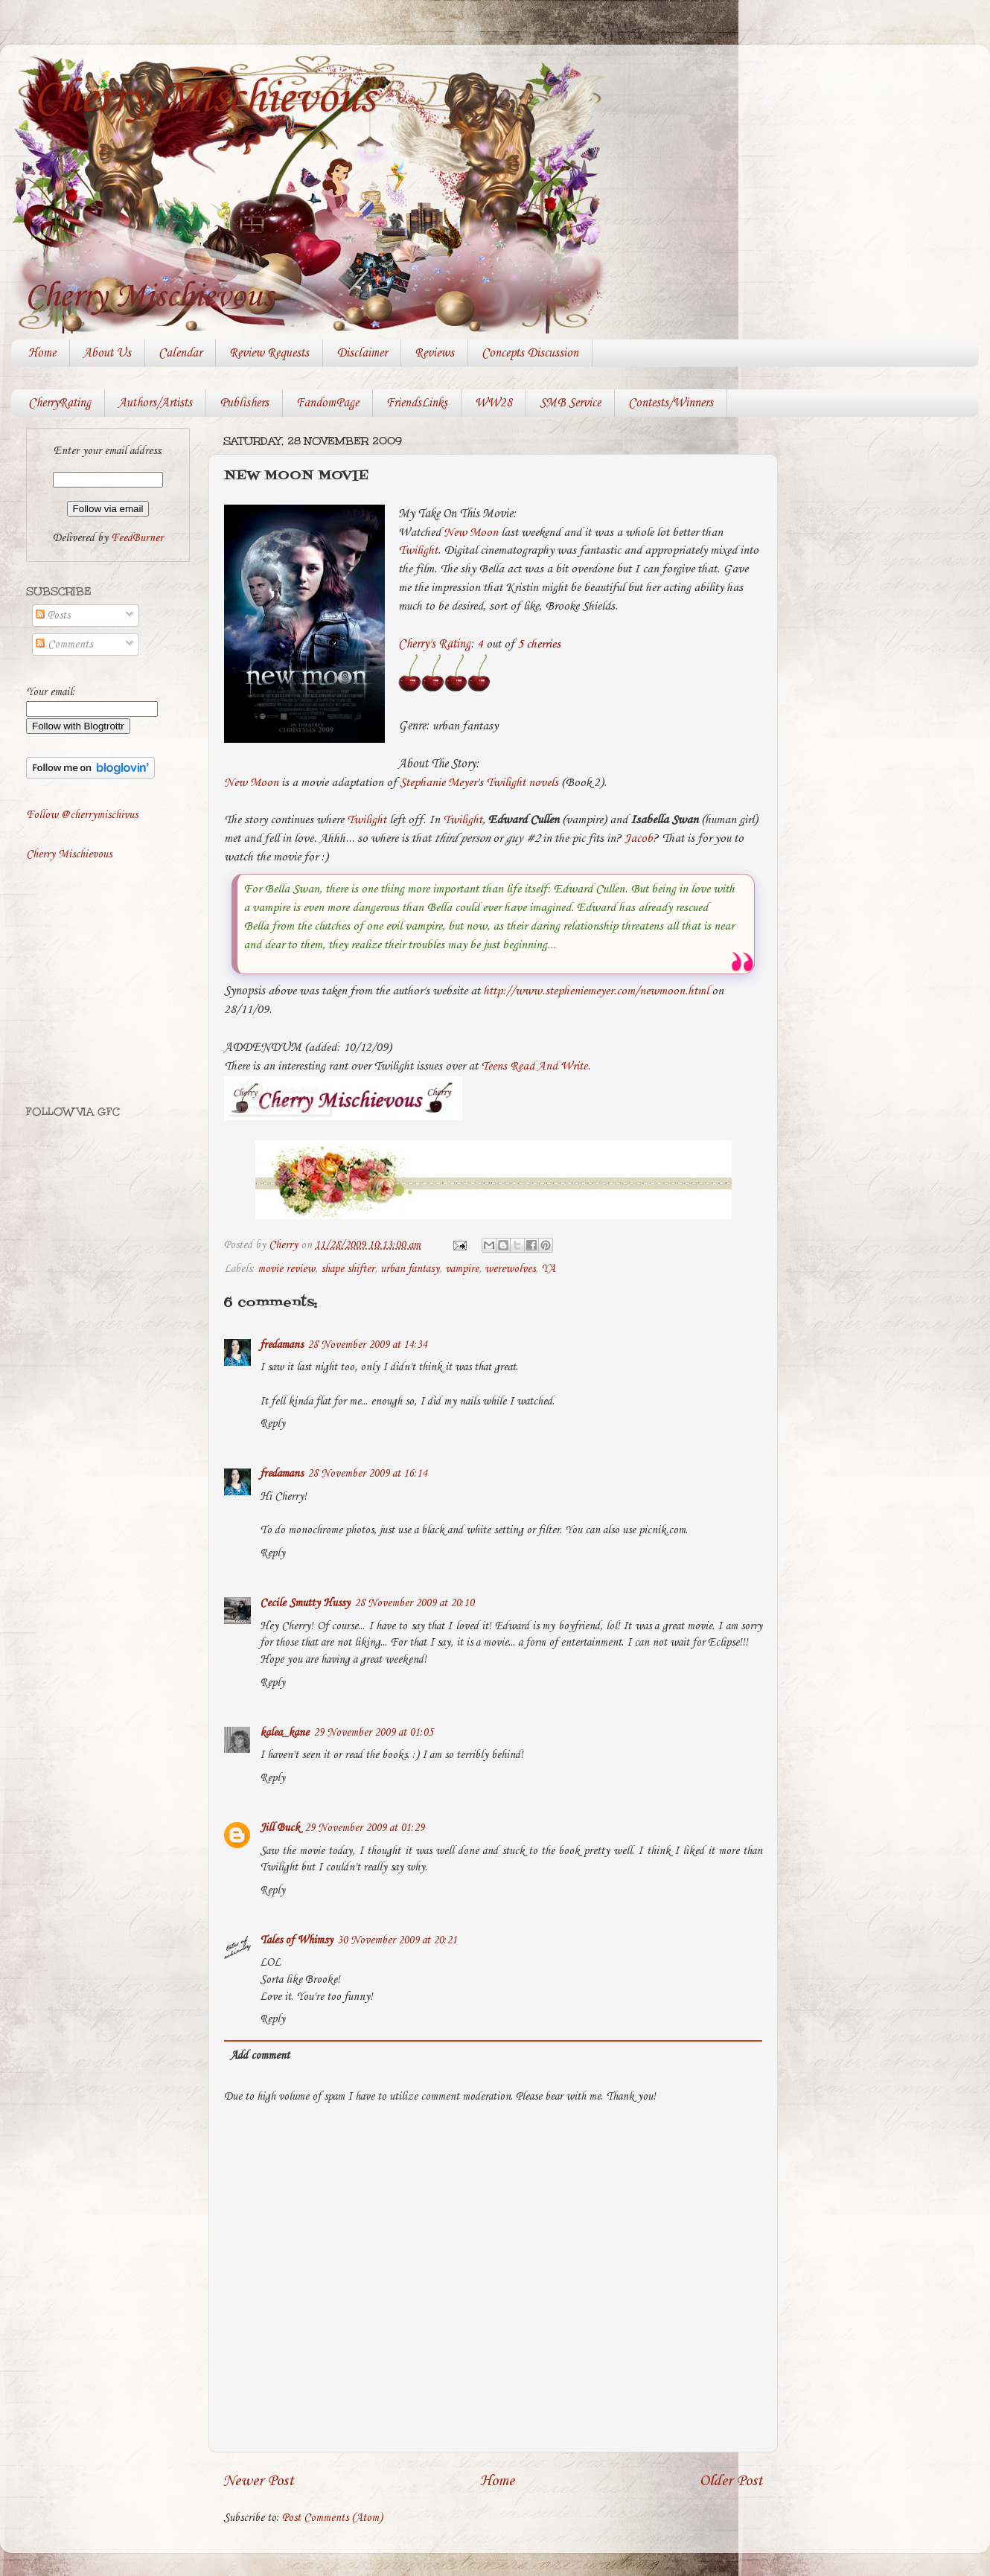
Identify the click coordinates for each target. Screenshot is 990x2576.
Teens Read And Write (534, 1066)
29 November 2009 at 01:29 (364, 1828)
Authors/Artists (155, 403)
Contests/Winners (670, 403)
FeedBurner (137, 538)
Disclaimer (361, 353)
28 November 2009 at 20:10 (414, 1603)
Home (42, 353)
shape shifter (347, 1269)
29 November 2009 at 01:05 (373, 1732)
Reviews (434, 353)
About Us (107, 353)
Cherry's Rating (434, 644)
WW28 (493, 403)
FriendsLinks (416, 403)
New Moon (471, 532)
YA (548, 1269)
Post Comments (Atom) (332, 2518)
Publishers (244, 403)
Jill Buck (280, 1828)
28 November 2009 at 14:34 (367, 1345)
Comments (64, 644)
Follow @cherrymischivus (82, 815)
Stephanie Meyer (438, 783)
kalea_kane (284, 1732)
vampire (462, 1269)
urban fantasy (409, 1269)
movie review (286, 1269)
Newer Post (258, 2481)
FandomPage (327, 403)
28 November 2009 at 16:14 (367, 1473)
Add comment (260, 2055)
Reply (272, 1424)
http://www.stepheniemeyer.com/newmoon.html (596, 991)
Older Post (731, 2481)
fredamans (281, 1345)
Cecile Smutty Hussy (305, 1603)
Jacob (639, 838)
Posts (53, 615)
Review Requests (269, 353)
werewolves (510, 1269)
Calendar (180, 353)
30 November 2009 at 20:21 (397, 1940)
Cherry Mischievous (203, 99)
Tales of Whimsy (296, 1940)
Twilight (418, 550)
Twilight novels (522, 783)
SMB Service (570, 403)
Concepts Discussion (530, 353)
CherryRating (59, 403)
